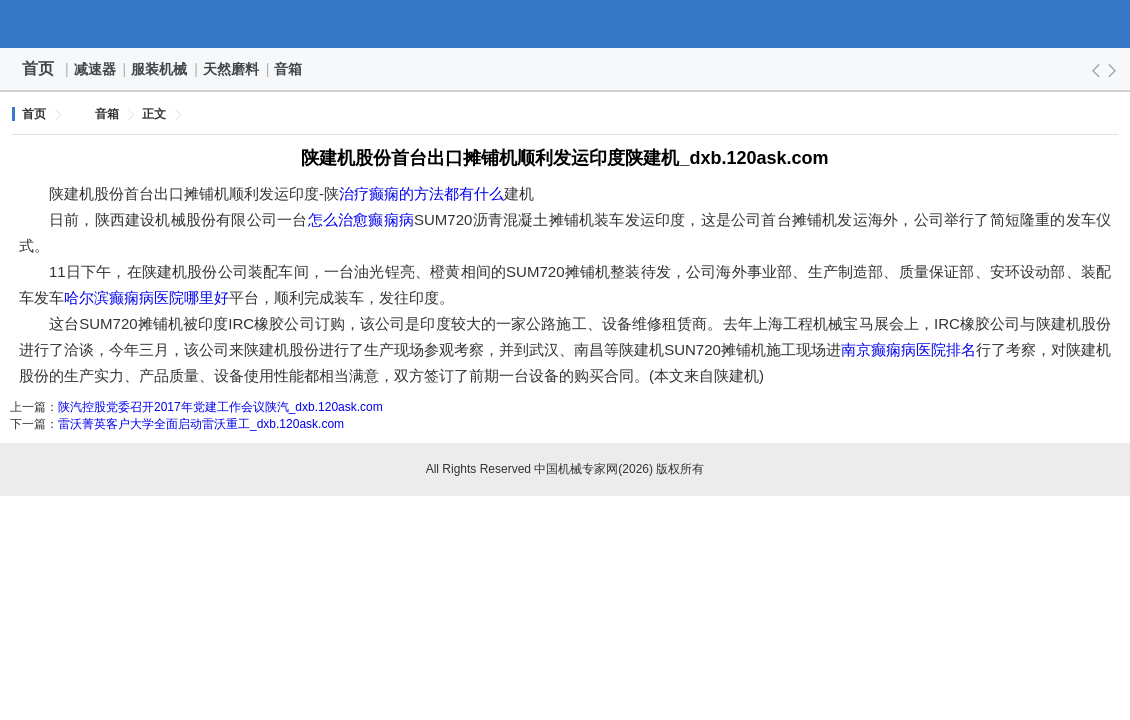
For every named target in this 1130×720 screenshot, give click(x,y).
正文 (154, 114)
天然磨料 (232, 69)
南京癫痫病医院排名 (908, 349)
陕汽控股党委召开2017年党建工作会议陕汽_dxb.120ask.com (220, 407)
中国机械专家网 (565, 24)
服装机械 (160, 69)
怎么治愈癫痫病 (361, 219)
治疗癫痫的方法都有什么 (421, 193)
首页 (38, 68)
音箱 (289, 69)
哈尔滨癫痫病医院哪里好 (146, 297)
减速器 (96, 69)
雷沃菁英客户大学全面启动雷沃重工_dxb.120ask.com (201, 424)
